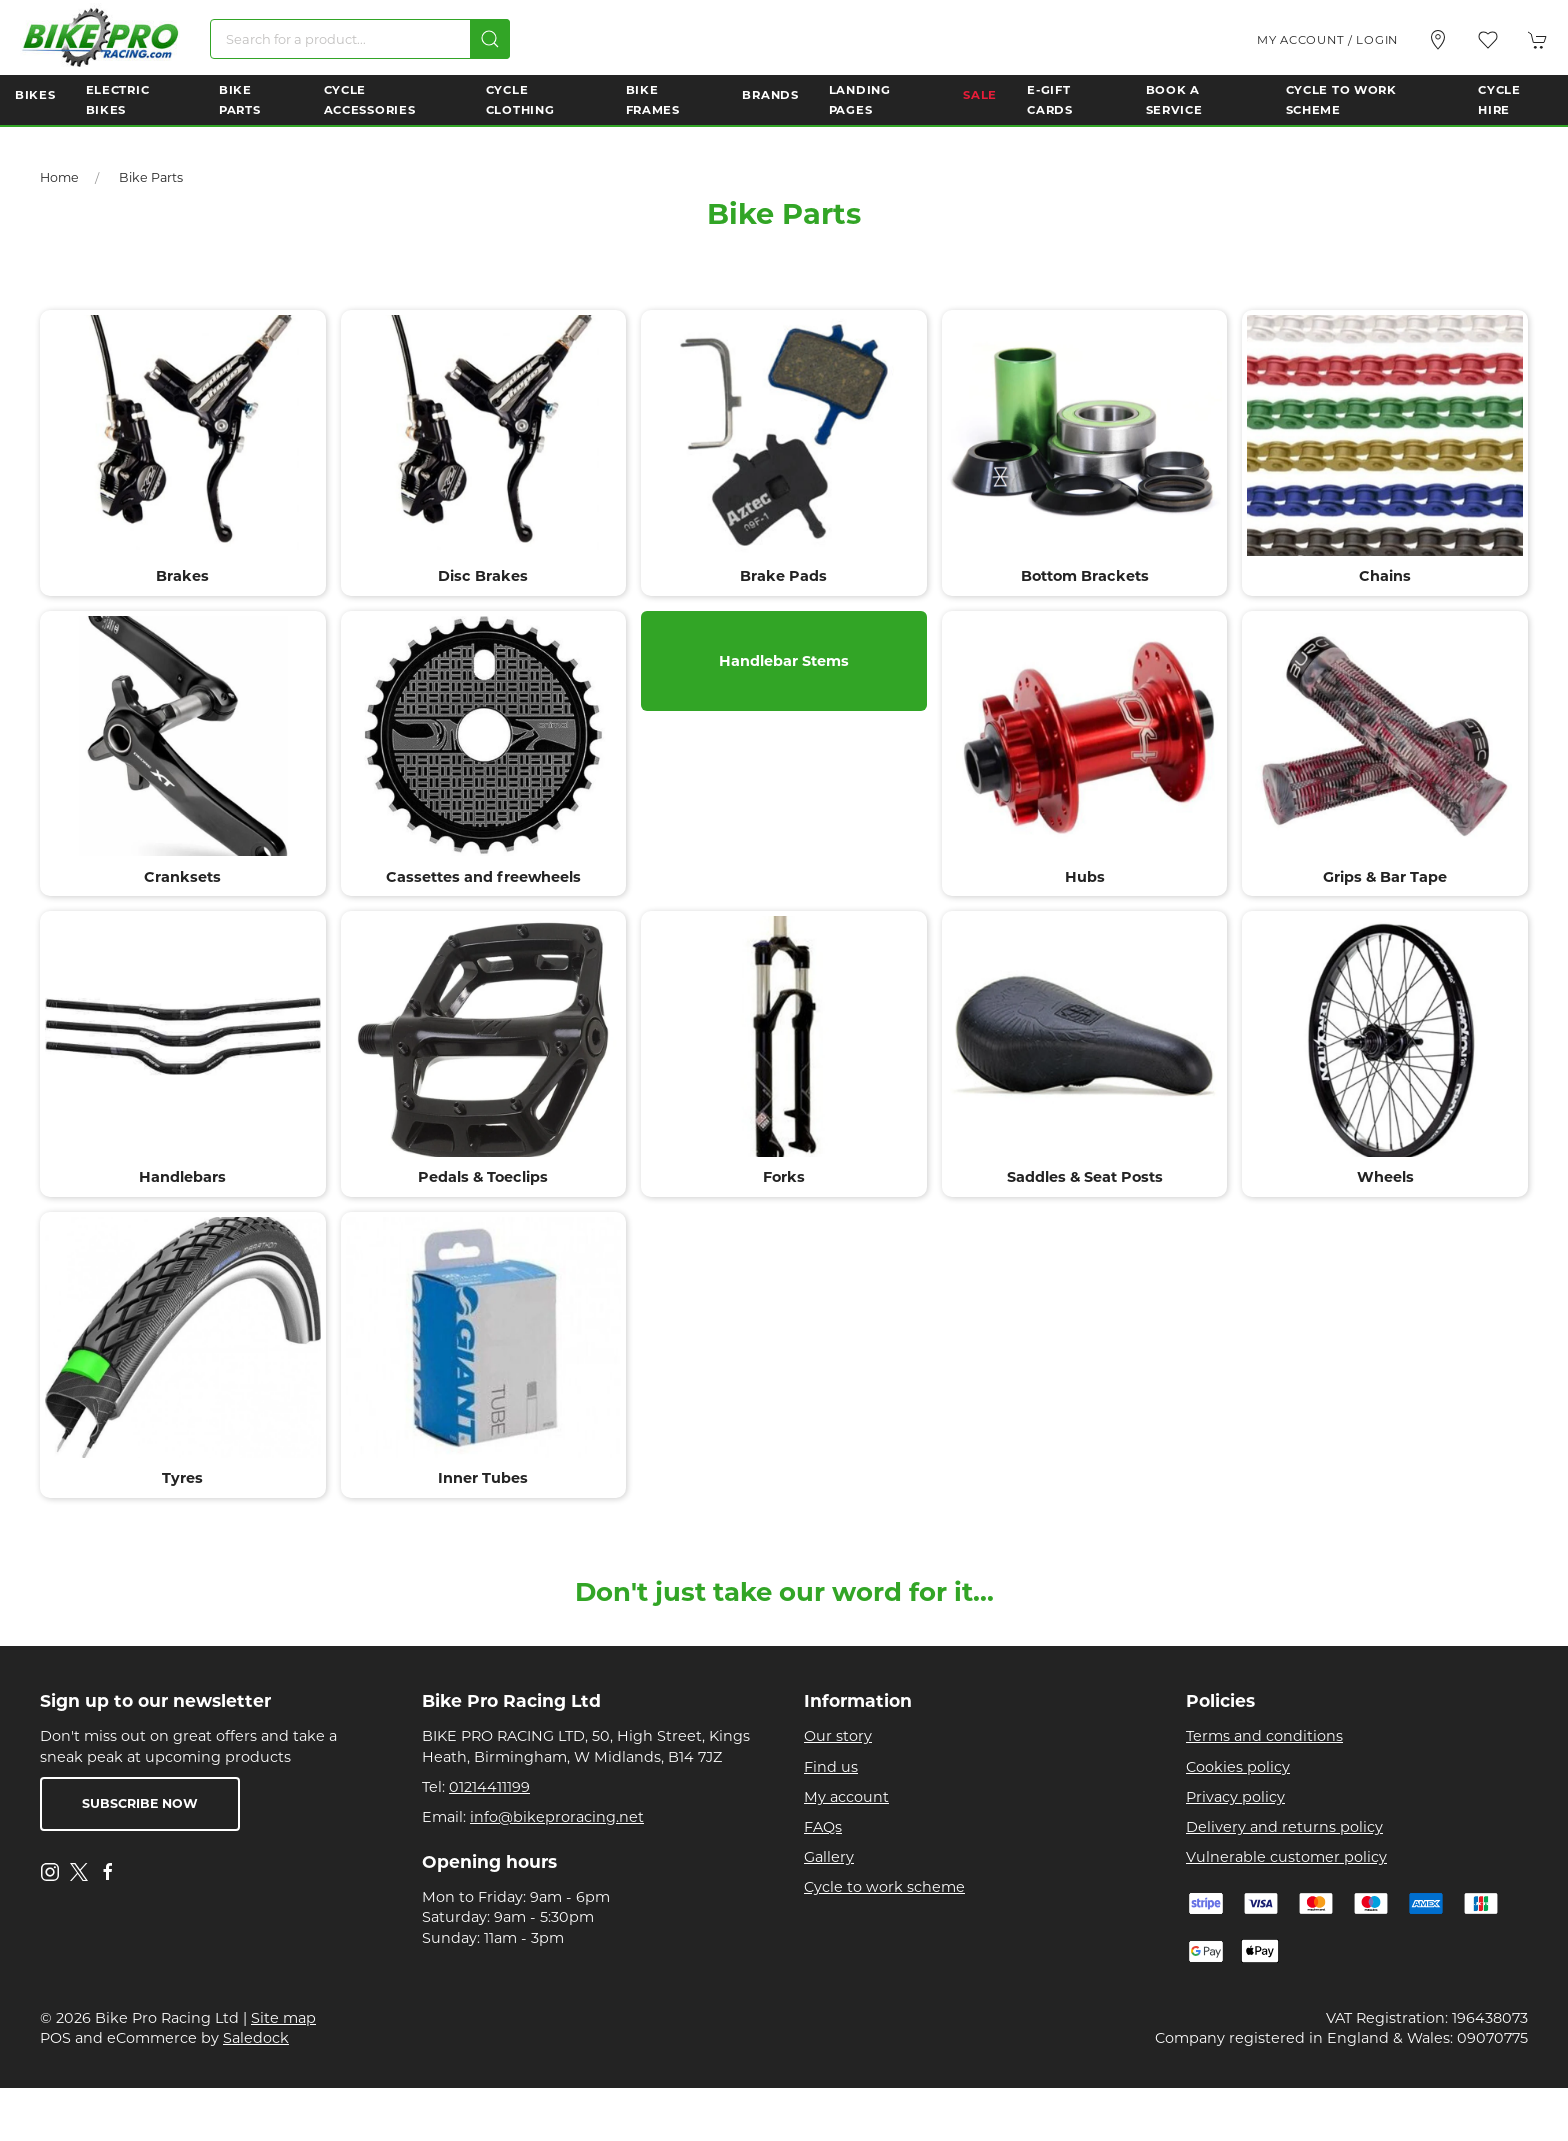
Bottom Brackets (1085, 576)
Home (59, 177)
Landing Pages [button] (860, 100)
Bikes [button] (35, 95)
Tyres (182, 1478)
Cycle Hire (1499, 100)
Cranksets (182, 877)
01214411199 (489, 1787)
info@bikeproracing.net (557, 1817)
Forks (784, 1177)
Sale (980, 95)
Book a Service (1174, 100)
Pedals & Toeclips (483, 1177)
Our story (838, 1736)
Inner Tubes (483, 1478)
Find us (831, 1767)
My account (846, 1797)
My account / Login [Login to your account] (1327, 40)
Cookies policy (1238, 1767)
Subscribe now (140, 1803)
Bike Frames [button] (653, 100)
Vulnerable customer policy (1286, 1857)
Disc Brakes (483, 576)
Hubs (1085, 877)
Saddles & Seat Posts (1085, 1177)
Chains (1385, 576)
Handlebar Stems (784, 660)
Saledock (256, 2038)
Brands (770, 95)
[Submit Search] (490, 39)
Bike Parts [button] (240, 100)
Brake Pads (783, 576)
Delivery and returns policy (1284, 1827)
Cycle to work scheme (884, 1887)
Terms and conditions (1264, 1736)
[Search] (360, 39)
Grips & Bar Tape (1385, 877)
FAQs (823, 1827)
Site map (283, 2018)
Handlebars (182, 1177)
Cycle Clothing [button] (520, 100)
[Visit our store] (1438, 40)
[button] (1488, 40)
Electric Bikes (118, 100)
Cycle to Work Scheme (1341, 100)
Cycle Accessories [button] (370, 100)
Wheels (1385, 1177)
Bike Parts (151, 177)
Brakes (182, 576)
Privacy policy (1235, 1797)
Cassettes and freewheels (483, 877)
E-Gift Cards (1050, 100)
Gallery (829, 1857)
